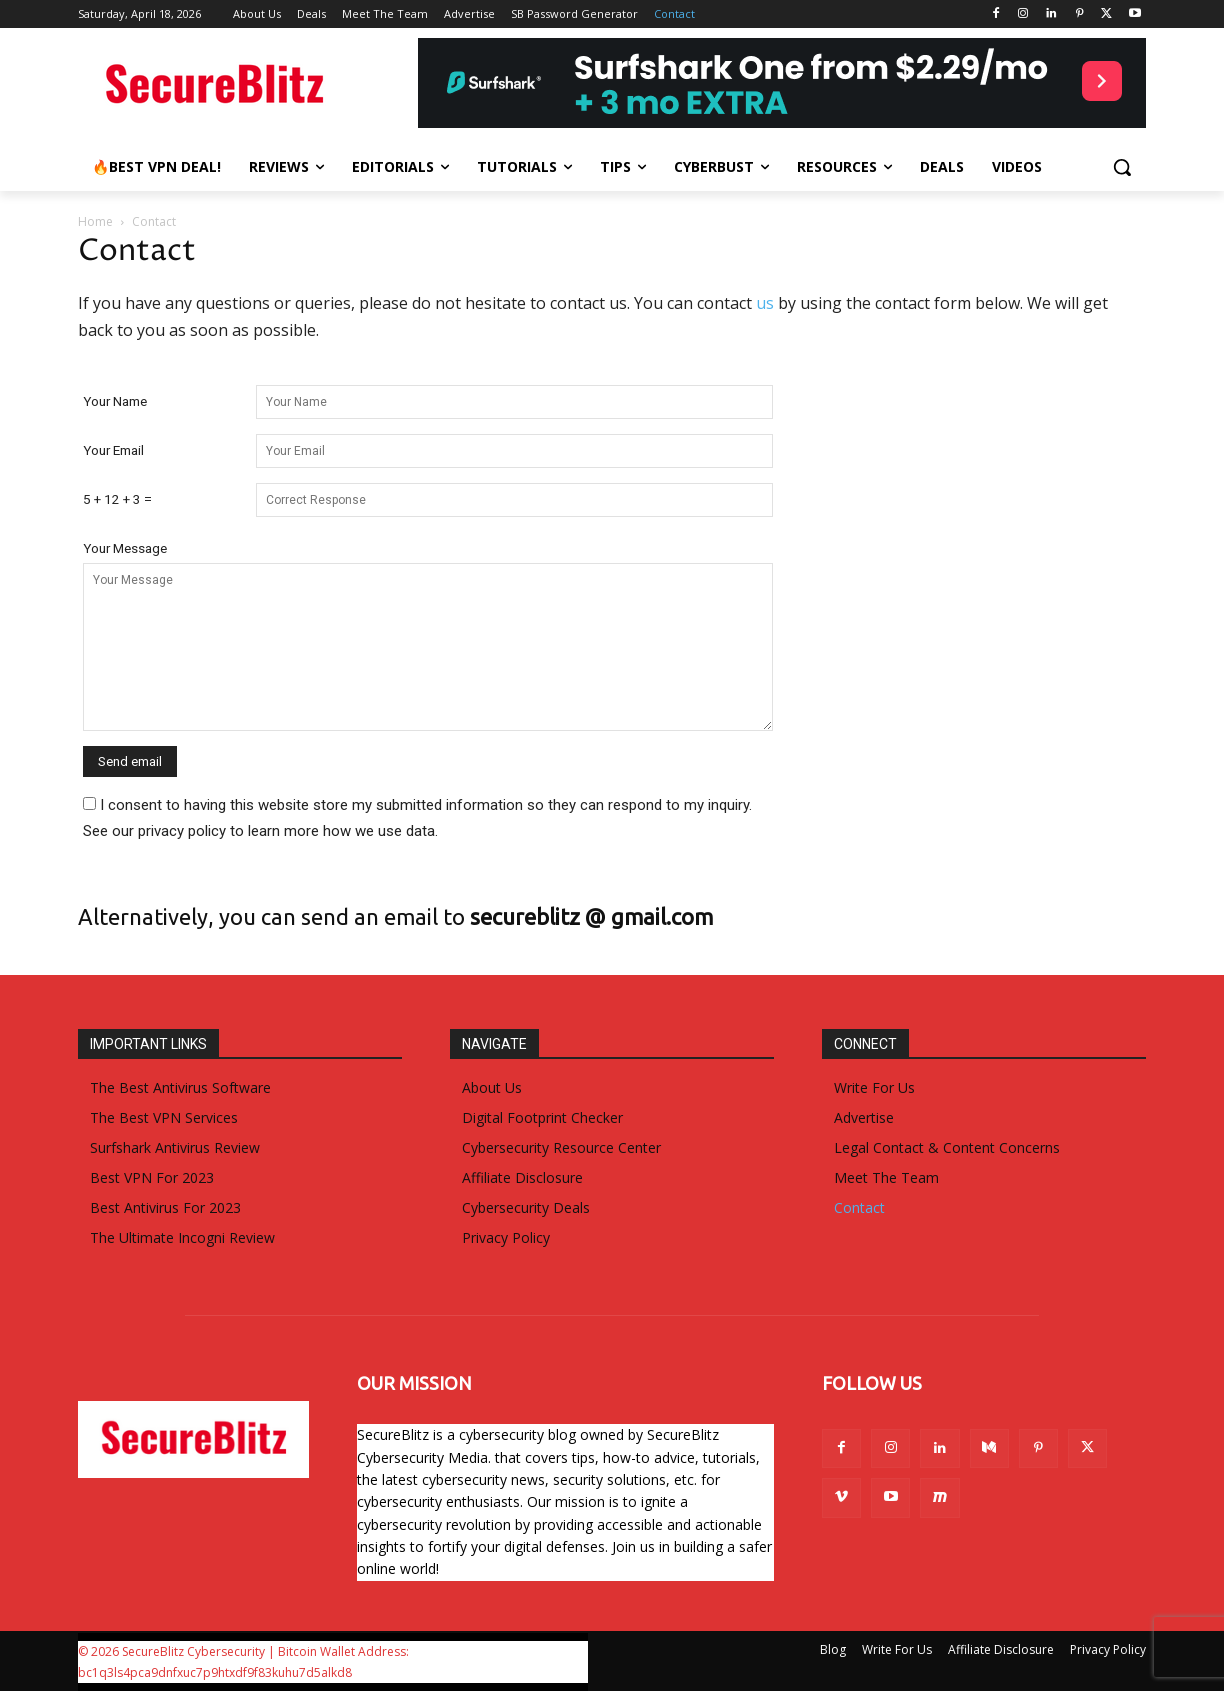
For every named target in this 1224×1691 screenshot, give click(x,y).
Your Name (115, 401)
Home (95, 221)
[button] (1122, 167)
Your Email (113, 450)
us (765, 303)
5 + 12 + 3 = (117, 499)
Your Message (125, 548)
